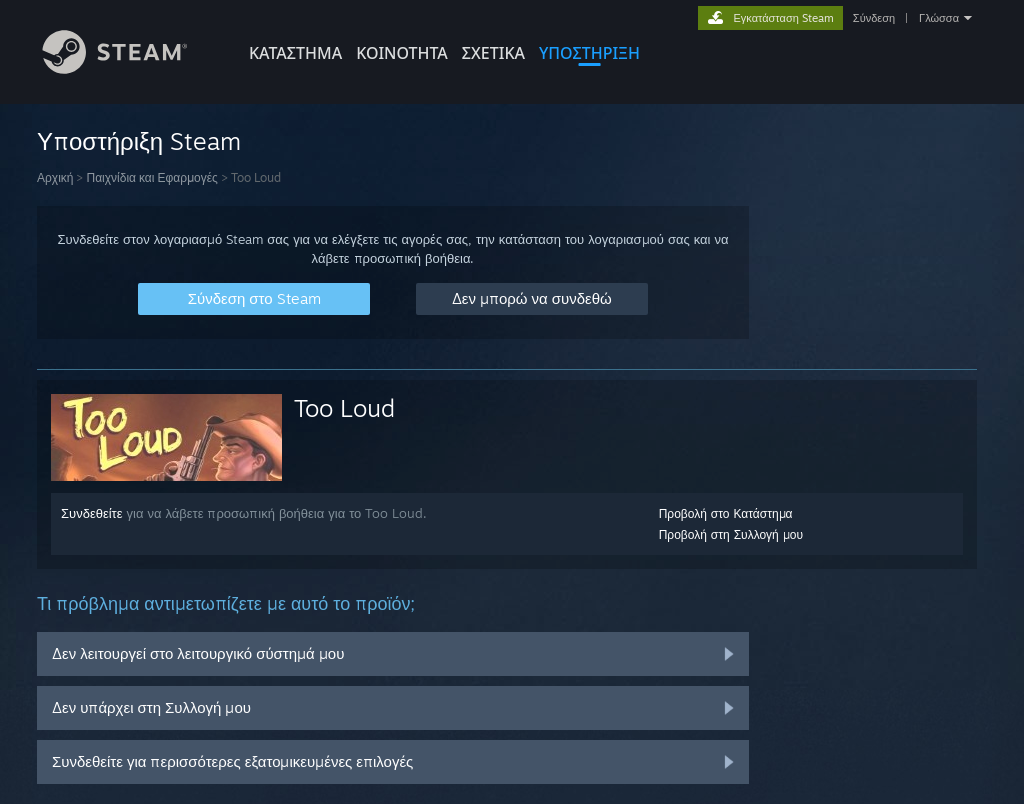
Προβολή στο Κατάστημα (726, 513)
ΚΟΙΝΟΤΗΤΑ (402, 53)
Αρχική (55, 177)
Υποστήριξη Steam (139, 141)
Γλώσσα (939, 18)
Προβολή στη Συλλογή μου (731, 534)
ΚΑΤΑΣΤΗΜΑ (295, 53)
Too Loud (344, 408)
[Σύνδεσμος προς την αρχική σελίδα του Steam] (130, 68)
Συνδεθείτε (92, 513)
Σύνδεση (874, 18)
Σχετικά (493, 53)
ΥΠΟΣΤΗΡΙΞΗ (589, 53)
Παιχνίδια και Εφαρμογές (151, 177)
